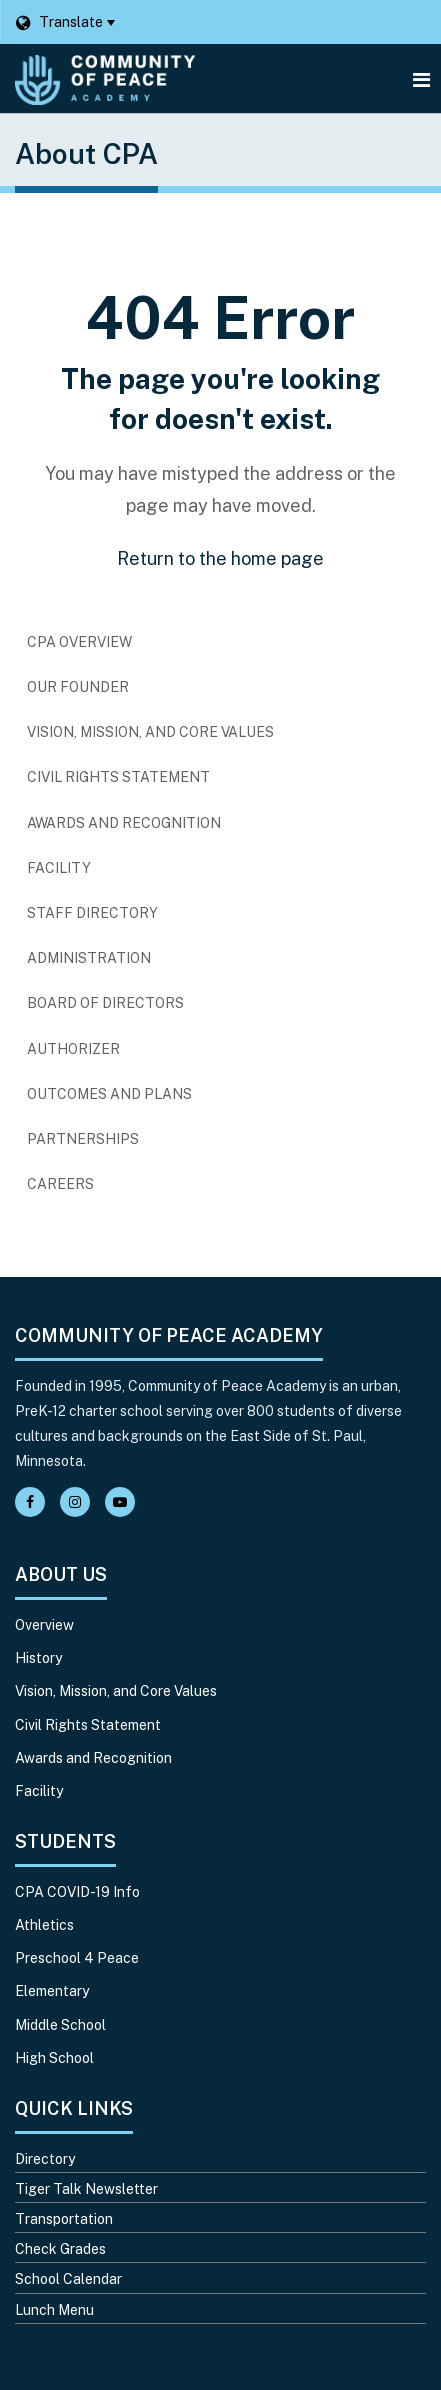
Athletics (44, 1925)
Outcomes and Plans (109, 1094)
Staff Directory (92, 913)
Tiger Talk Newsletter (86, 2189)
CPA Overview (79, 642)
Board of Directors (105, 1003)
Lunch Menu (54, 2310)
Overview (44, 1625)
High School (54, 2058)
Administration (89, 958)
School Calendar (68, 2279)
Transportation (64, 2219)
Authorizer (73, 1049)
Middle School (60, 2025)
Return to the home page (220, 558)
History (38, 1658)
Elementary (52, 1991)
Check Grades (60, 2249)
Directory (45, 2159)
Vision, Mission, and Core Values (150, 732)
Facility (59, 868)
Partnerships (83, 1139)
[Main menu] (421, 79)
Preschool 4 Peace (77, 1958)
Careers (92, 1189)
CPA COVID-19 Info (77, 1892)
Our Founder (78, 687)
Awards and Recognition (124, 823)
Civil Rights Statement (118, 777)
